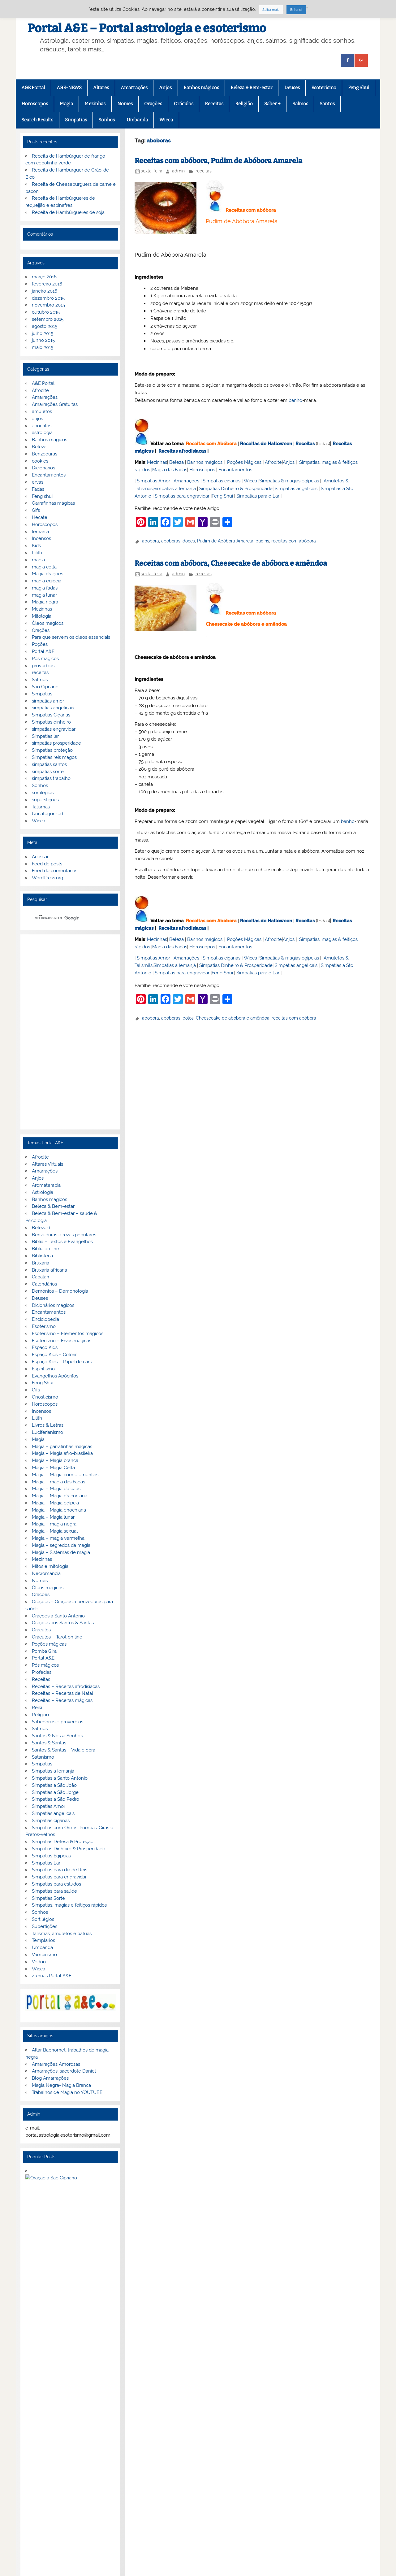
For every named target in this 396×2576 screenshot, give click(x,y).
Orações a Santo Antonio (58, 1616)
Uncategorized (47, 813)
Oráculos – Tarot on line (57, 1637)
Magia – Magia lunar (53, 1517)
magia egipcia (46, 581)
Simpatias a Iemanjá (174, 488)
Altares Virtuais (47, 1164)
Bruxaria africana (49, 1270)
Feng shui (42, 496)
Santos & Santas (49, 1743)
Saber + (272, 104)
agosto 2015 (44, 326)
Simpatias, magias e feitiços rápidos (69, 1905)
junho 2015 (43, 340)
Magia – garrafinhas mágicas (62, 1446)
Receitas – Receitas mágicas (62, 1700)
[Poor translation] (22, 2480)
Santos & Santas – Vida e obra (63, 1750)
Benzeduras (44, 454)
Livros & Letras (47, 1425)
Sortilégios (43, 1919)
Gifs (36, 510)
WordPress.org (47, 878)
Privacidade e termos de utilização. (67, 2362)
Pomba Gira (44, 1651)
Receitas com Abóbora (211, 443)
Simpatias (76, 120)
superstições (45, 800)
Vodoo (39, 1962)
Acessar (40, 856)
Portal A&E (43, 651)
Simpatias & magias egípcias (289, 481)
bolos (188, 1018)
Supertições (44, 1926)
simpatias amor (48, 701)
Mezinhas (94, 104)
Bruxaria (40, 1263)
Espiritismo (43, 1369)
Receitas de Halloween (266, 443)
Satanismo (43, 1757)
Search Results (37, 120)
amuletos (42, 411)
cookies (40, 461)
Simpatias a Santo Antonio (60, 1778)
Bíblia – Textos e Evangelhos (62, 1241)
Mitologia (41, 616)
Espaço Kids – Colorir (54, 1354)
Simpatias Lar (46, 1863)
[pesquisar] (63, 918)
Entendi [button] (296, 10)
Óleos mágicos (47, 1587)
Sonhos (106, 120)
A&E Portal (33, 87)
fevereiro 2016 (47, 284)
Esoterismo (323, 87)
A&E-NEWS (69, 87)
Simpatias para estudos (56, 1884)
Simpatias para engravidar (182, 496)
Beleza (176, 462)
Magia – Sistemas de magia (61, 1552)
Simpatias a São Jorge (55, 1792)
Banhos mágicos (201, 87)
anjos (37, 418)
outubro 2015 (46, 312)
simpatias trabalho (51, 778)
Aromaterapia (46, 1185)
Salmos (300, 104)
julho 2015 (42, 333)
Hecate (39, 517)
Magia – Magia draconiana (59, 1496)
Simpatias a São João (54, 1785)
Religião (244, 104)
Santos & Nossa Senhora (58, 1735)
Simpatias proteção (52, 750)
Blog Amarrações (50, 2078)
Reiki (37, 1707)
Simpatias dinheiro (51, 722)
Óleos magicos (47, 623)
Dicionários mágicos (53, 1305)
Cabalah (40, 1277)
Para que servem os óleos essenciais (71, 637)
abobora (150, 540)
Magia (66, 104)
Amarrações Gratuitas (55, 404)
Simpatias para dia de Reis (59, 1870)
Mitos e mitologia (50, 1566)
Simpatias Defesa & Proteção (62, 1841)
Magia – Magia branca (55, 1460)
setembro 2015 (47, 319)
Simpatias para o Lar (257, 496)
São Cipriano (45, 687)
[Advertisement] (70, 1032)
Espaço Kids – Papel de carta (62, 1361)
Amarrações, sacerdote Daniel (64, 2071)
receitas (204, 170)
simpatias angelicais (53, 708)
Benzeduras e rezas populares (64, 1235)
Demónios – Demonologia (60, 1291)
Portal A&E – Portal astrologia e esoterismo (147, 28)
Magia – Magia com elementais (65, 1474)
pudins (262, 540)
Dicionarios (43, 468)
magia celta (44, 567)
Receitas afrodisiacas (182, 451)
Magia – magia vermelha (58, 1538)
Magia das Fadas (169, 469)
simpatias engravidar (53, 729)
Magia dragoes (47, 574)
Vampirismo (44, 1954)
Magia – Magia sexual (55, 1531)
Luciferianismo (47, 1432)
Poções (40, 644)
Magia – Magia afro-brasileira (62, 1453)
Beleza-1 (41, 1227)
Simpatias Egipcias (51, 1856)
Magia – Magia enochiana (59, 1510)
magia (38, 560)
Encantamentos (235, 469)
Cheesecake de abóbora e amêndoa (232, 1018)
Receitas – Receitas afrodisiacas (66, 1686)
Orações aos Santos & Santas (63, 1622)
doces (189, 540)
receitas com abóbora (293, 540)
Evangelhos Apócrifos (55, 1376)
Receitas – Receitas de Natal (62, 1693)
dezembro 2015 (48, 298)
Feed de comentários (54, 870)
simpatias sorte (48, 771)
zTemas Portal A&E (51, 1975)
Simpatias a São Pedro (55, 1799)
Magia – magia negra (54, 1524)
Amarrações (134, 87)
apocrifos (41, 426)
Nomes (125, 104)
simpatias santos (49, 764)
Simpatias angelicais (296, 488)
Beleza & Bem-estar (251, 87)
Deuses (292, 87)
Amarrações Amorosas (56, 2064)
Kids (36, 545)
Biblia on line (45, 1248)
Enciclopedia (45, 1319)
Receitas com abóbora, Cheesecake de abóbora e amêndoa (231, 563)
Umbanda (137, 120)
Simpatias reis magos (54, 757)
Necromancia (46, 1573)
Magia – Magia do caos (56, 1488)
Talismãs (41, 807)
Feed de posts (47, 864)
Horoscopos (34, 104)
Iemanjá (40, 531)
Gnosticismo (45, 1397)
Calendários (44, 1284)
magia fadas (45, 588)
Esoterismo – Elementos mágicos (67, 1333)
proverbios (43, 665)
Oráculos (183, 104)
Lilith (37, 552)
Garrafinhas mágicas (53, 503)
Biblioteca (42, 1256)
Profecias (41, 1672)
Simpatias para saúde (54, 1891)
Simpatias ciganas (221, 481)
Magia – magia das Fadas (58, 1482)
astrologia (42, 432)
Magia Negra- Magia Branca (61, 2085)
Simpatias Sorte (48, 1898)
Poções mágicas (49, 1644)
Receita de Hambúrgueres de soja (68, 212)
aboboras (170, 540)
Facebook (31, 2436)
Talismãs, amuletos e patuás (62, 1933)
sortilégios (43, 792)
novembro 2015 (48, 305)
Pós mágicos (45, 658)
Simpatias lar (45, 736)
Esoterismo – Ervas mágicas (61, 1340)
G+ (55, 2436)
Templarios (43, 1940)
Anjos (165, 87)
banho (295, 400)
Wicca (166, 120)
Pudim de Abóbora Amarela (225, 540)
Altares (101, 87)
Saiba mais (270, 10)
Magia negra (45, 602)
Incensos (41, 538)
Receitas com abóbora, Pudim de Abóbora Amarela (218, 161)
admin (178, 170)
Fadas (38, 489)
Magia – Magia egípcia (55, 1503)
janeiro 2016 (44, 291)
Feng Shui (358, 87)
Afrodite (273, 462)
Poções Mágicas (244, 462)
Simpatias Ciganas (51, 715)
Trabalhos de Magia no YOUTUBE (67, 2092)
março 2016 (44, 277)
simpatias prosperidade (56, 743)
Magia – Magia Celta (53, 1467)
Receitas (214, 104)
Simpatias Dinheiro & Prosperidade (236, 488)
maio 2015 (42, 347)
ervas (37, 482)
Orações (153, 104)
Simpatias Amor (153, 481)
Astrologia (42, 1192)
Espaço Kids (45, 1347)
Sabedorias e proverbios (57, 1722)
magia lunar (44, 595)
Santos (327, 104)
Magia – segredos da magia (61, 1545)
